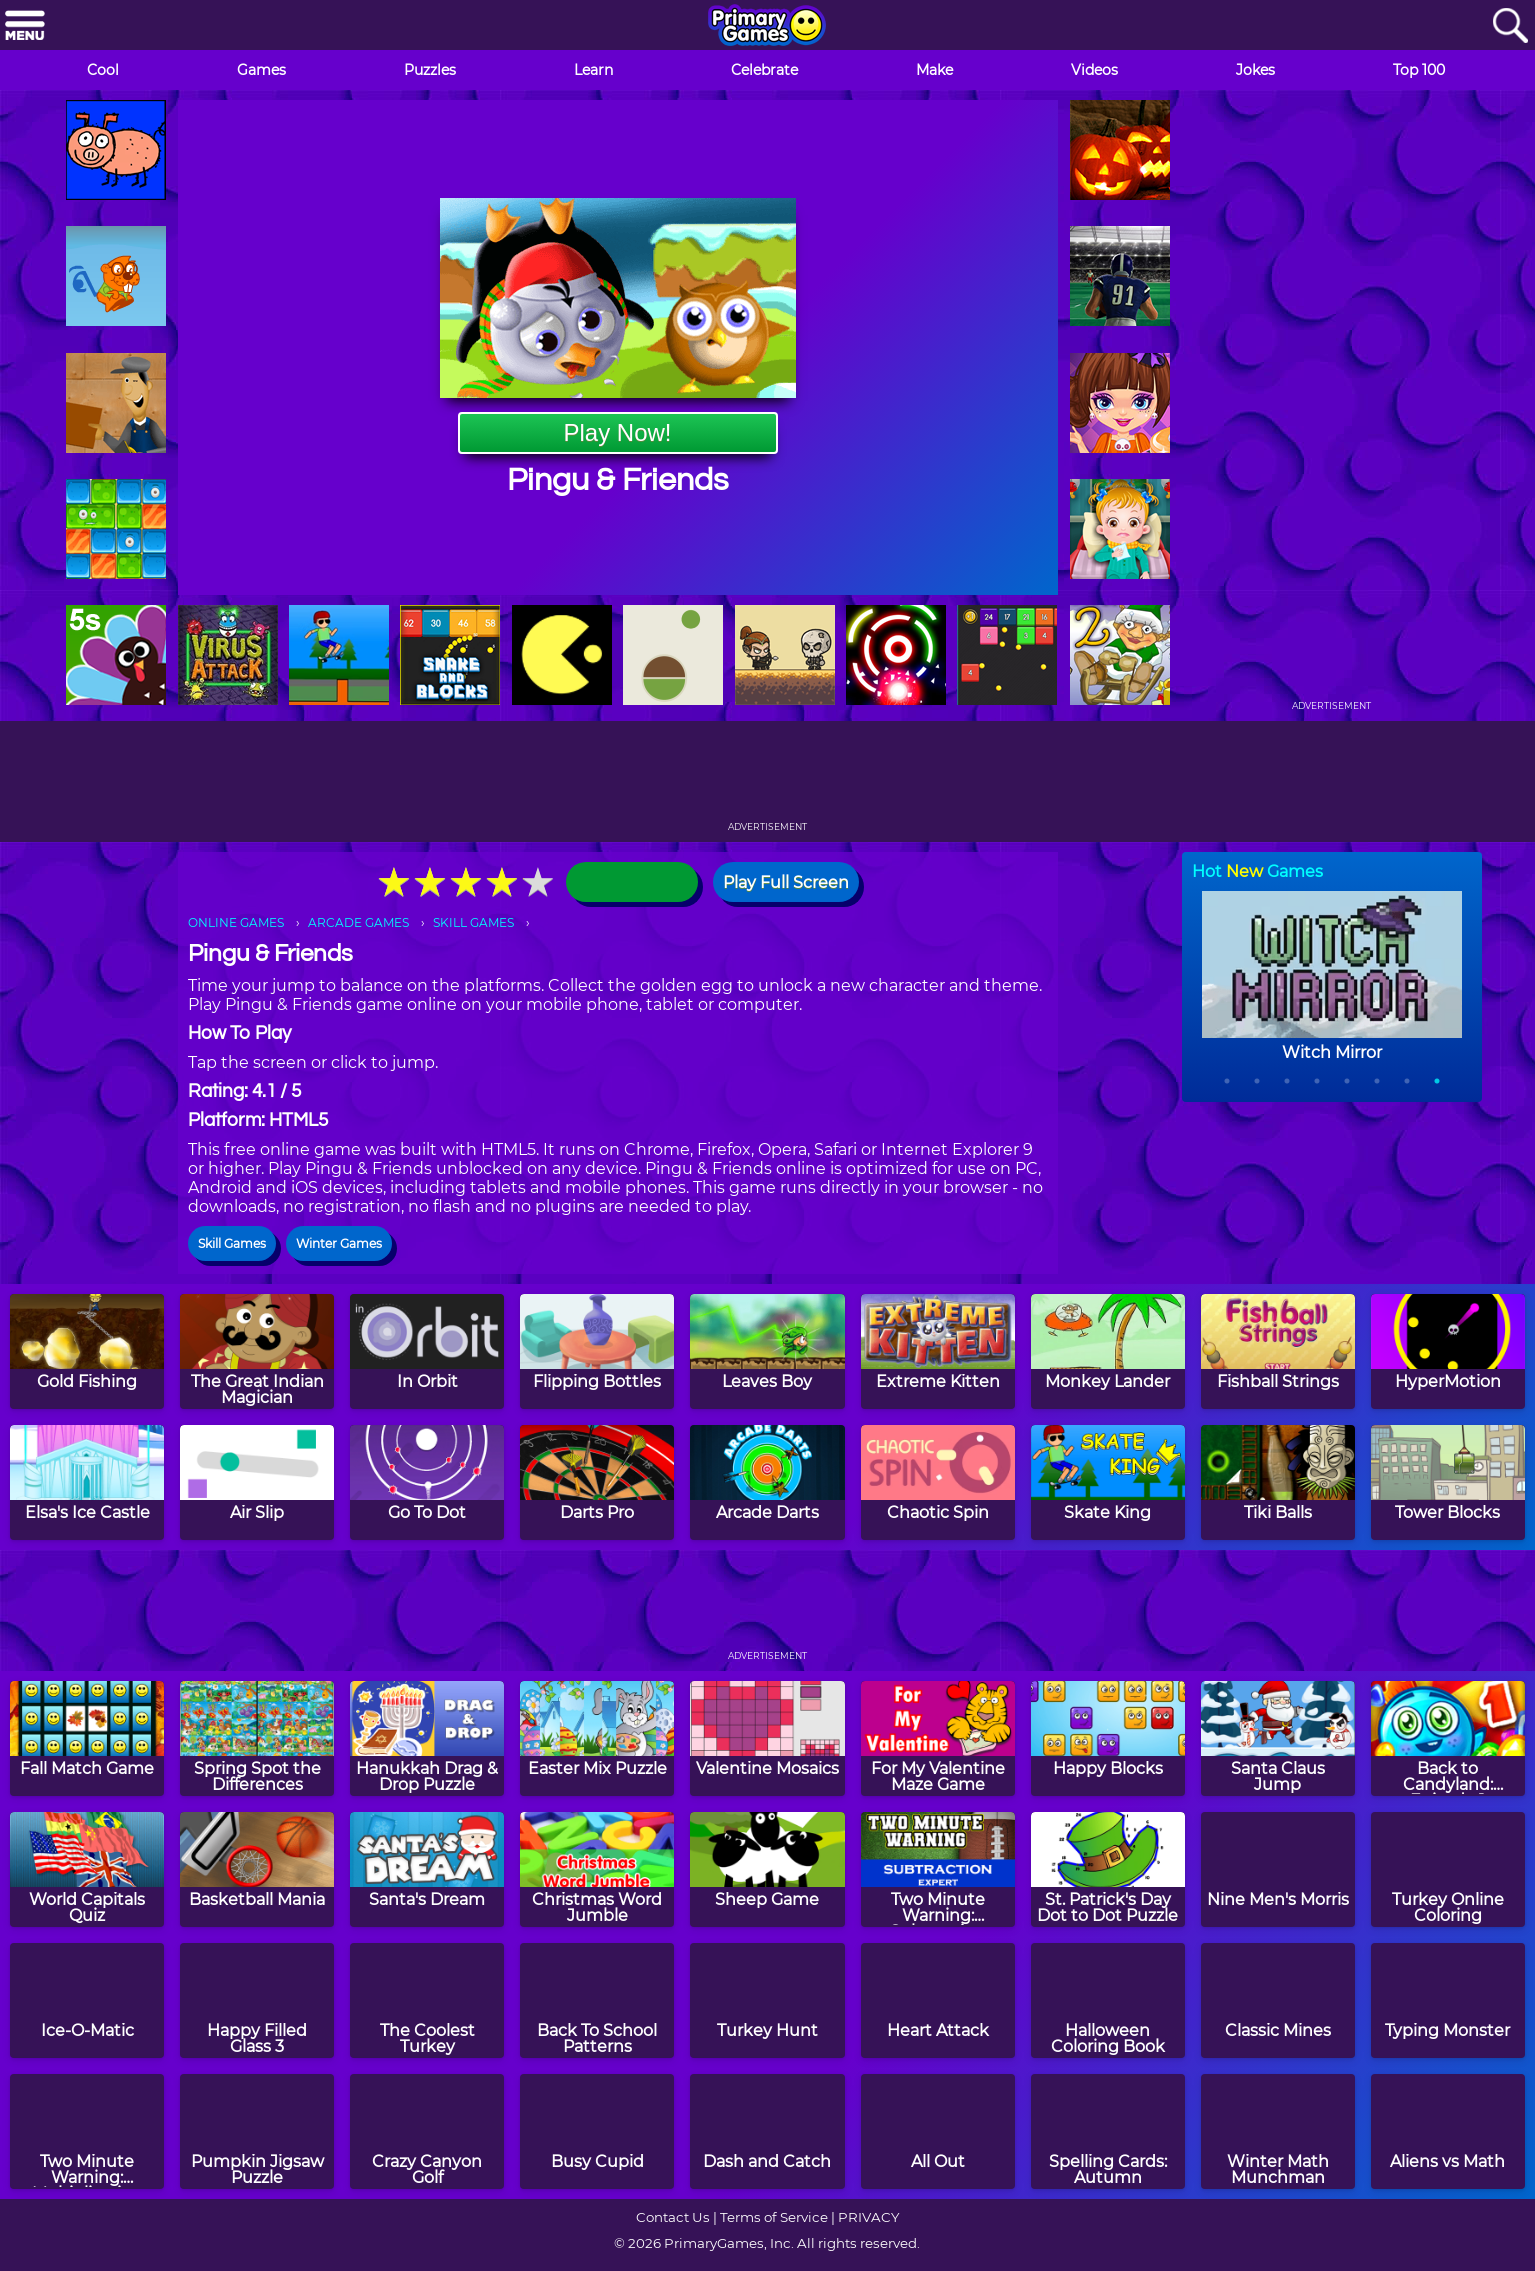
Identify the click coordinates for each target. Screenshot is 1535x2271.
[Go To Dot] (427, 1482)
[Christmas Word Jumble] (597, 1869)
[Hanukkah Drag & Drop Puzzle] (427, 1738)
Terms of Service (774, 2217)
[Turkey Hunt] (767, 2000)
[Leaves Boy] (767, 1351)
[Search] (1510, 26)
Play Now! (617, 432)
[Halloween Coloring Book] (1108, 2000)
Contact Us (673, 2217)
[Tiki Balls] (1278, 1482)
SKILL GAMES (473, 922)
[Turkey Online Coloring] (1448, 1869)
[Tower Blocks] (1448, 1482)
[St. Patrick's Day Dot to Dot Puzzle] (1108, 1869)
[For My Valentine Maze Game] (938, 1738)
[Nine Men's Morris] (1278, 1869)
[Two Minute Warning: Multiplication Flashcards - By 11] (87, 2131)
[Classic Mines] (1278, 2000)
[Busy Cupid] (597, 2131)
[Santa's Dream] (427, 1869)
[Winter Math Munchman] (1278, 2131)
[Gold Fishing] (87, 1351)
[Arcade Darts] (767, 1482)
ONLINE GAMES (236, 922)
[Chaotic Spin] (938, 1482)
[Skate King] (1108, 1482)
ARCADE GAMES (358, 922)
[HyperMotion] (1448, 1351)
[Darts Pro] (597, 1482)
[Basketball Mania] (257, 1869)
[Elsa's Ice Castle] (87, 1482)
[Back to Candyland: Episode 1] (1448, 1738)
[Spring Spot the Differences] (257, 1738)
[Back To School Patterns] (597, 2000)
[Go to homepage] (767, 27)
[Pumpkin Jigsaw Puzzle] (257, 2131)
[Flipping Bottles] (597, 1351)
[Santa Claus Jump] (1278, 1738)
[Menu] (25, 26)
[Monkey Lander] (1108, 1351)
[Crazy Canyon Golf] (427, 2131)
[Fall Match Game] (87, 1738)
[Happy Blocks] (1108, 1738)
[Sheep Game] (767, 1869)
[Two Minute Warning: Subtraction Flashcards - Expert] (938, 1869)
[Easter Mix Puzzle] (597, 1738)
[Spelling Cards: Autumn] (1108, 2131)
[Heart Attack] (938, 2000)
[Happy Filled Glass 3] (257, 2000)
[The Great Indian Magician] (257, 1351)
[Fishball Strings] (1278, 1351)
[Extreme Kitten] (938, 1351)
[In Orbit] (427, 1351)
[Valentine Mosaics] (767, 1738)
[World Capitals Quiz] (87, 1869)
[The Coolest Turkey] (427, 2000)
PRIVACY (868, 2217)
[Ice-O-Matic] (87, 2000)
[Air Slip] (257, 1482)
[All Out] (938, 2131)
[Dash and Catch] (767, 2131)
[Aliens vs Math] (1448, 2131)
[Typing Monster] (1448, 2000)
